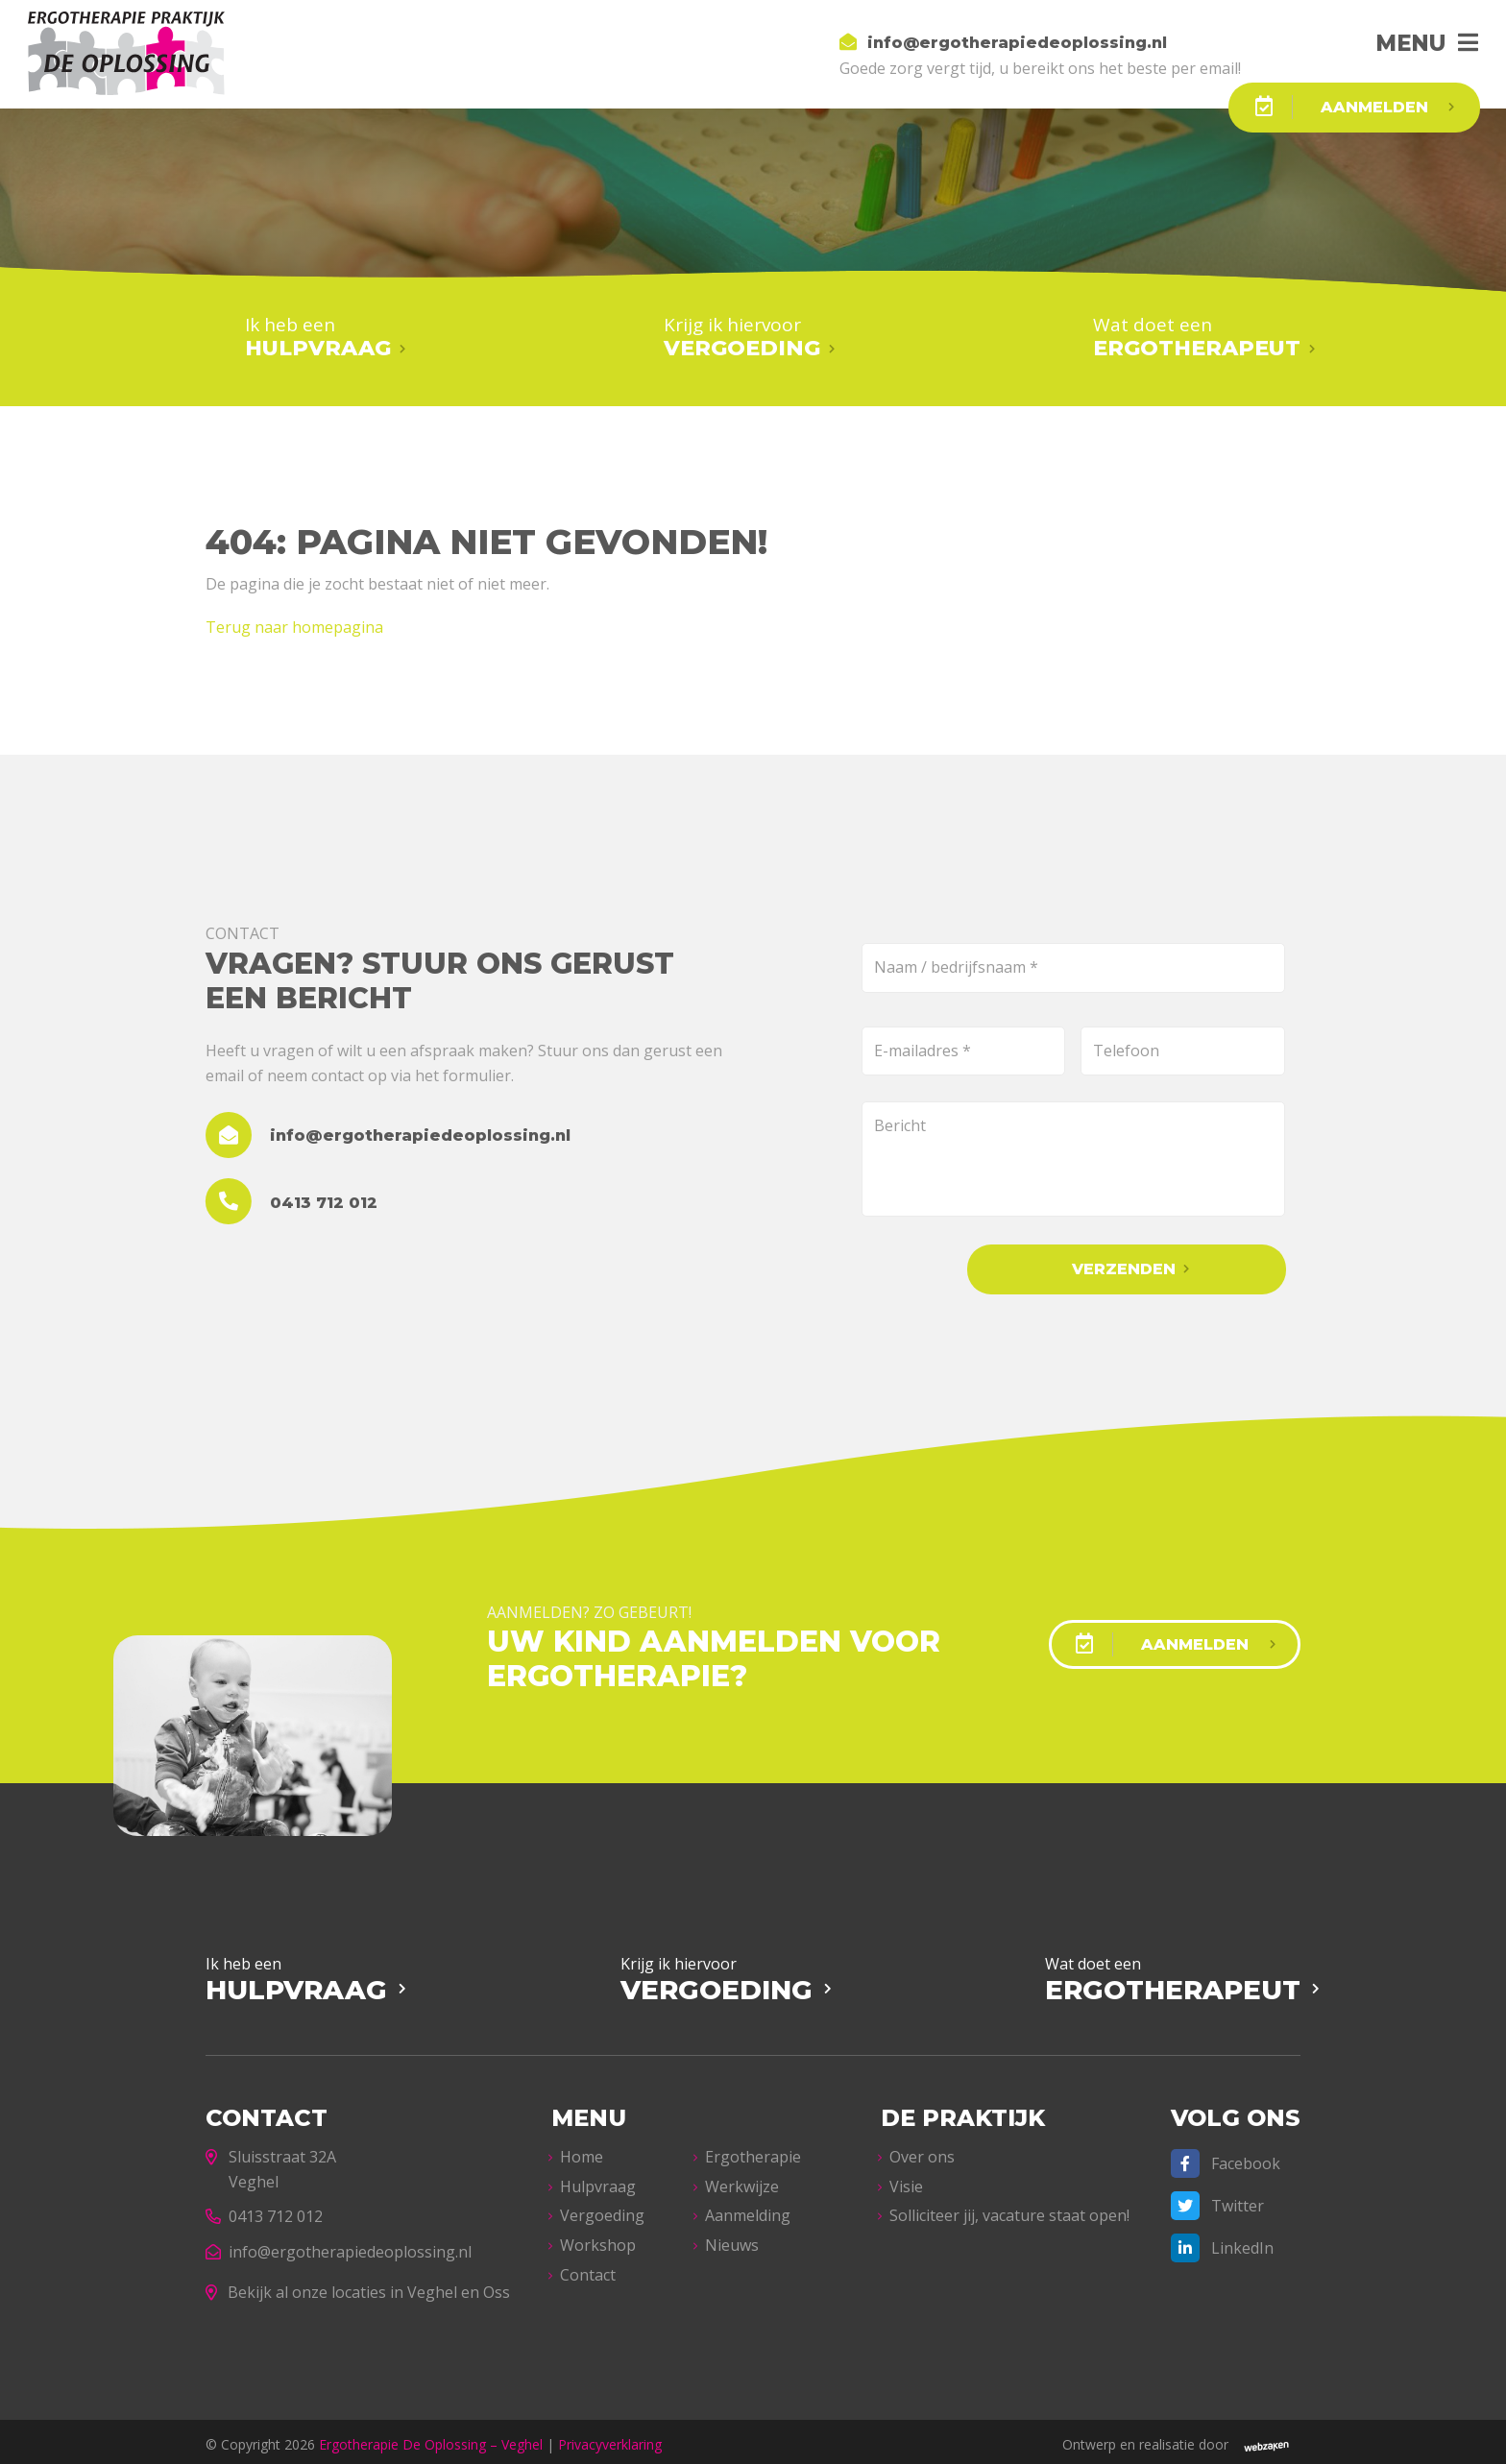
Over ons (922, 2151)
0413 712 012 (264, 2210)
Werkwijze (742, 2180)
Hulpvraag (598, 2180)
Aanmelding (747, 2209)
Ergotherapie (753, 2151)
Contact (588, 2268)
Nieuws (732, 2239)
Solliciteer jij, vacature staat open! (1009, 2209)
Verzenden (1157, 1265)
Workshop (598, 2239)
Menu (1400, 43)
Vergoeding (602, 2209)
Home (581, 2151)
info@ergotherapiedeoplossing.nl (339, 2246)
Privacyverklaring (610, 2438)
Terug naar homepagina (294, 623)
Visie (906, 2180)
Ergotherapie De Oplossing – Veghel (431, 2438)
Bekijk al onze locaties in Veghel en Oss (358, 2285)
